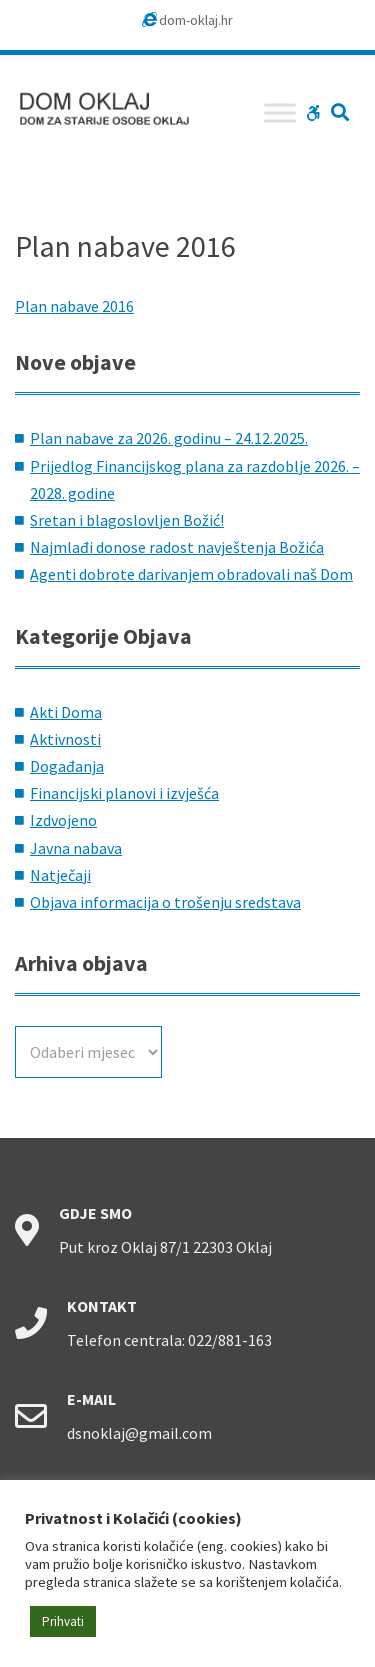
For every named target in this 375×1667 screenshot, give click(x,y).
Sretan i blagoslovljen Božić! (127, 520)
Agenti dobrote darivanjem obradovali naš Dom (191, 574)
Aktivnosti (65, 739)
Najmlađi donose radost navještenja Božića (177, 547)
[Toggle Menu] (280, 112)
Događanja (67, 766)
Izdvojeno (63, 820)
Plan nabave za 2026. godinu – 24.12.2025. (169, 438)
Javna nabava (76, 848)
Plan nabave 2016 (74, 306)
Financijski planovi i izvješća (124, 793)
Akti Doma (66, 712)
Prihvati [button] (63, 1621)
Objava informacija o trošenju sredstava (165, 902)
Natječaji (60, 875)
